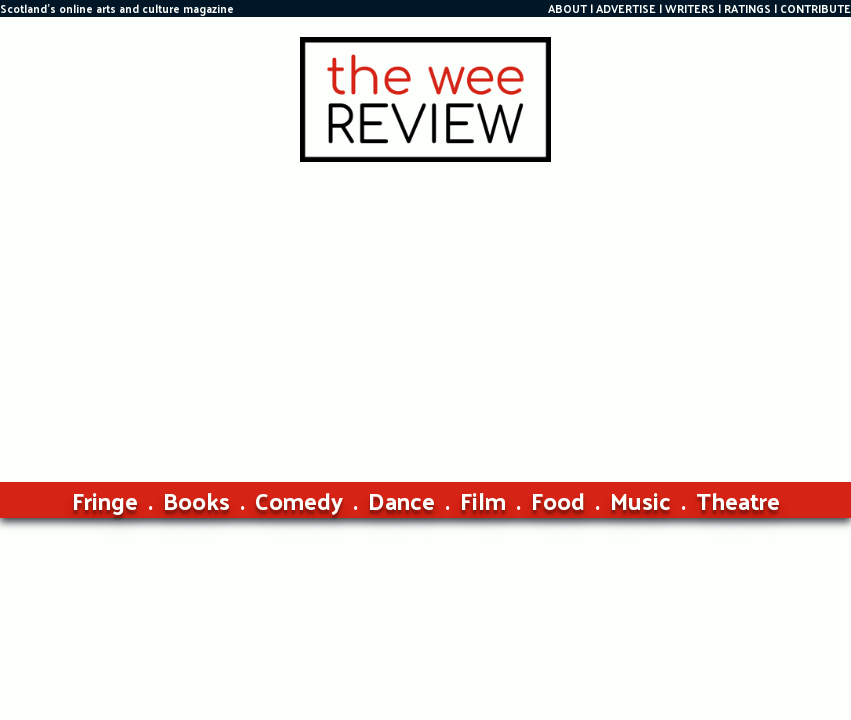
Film (483, 500)
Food (558, 500)
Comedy (299, 500)
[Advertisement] (425, 312)
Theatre (738, 500)
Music (640, 500)
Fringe (105, 500)
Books (196, 500)
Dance (401, 500)
